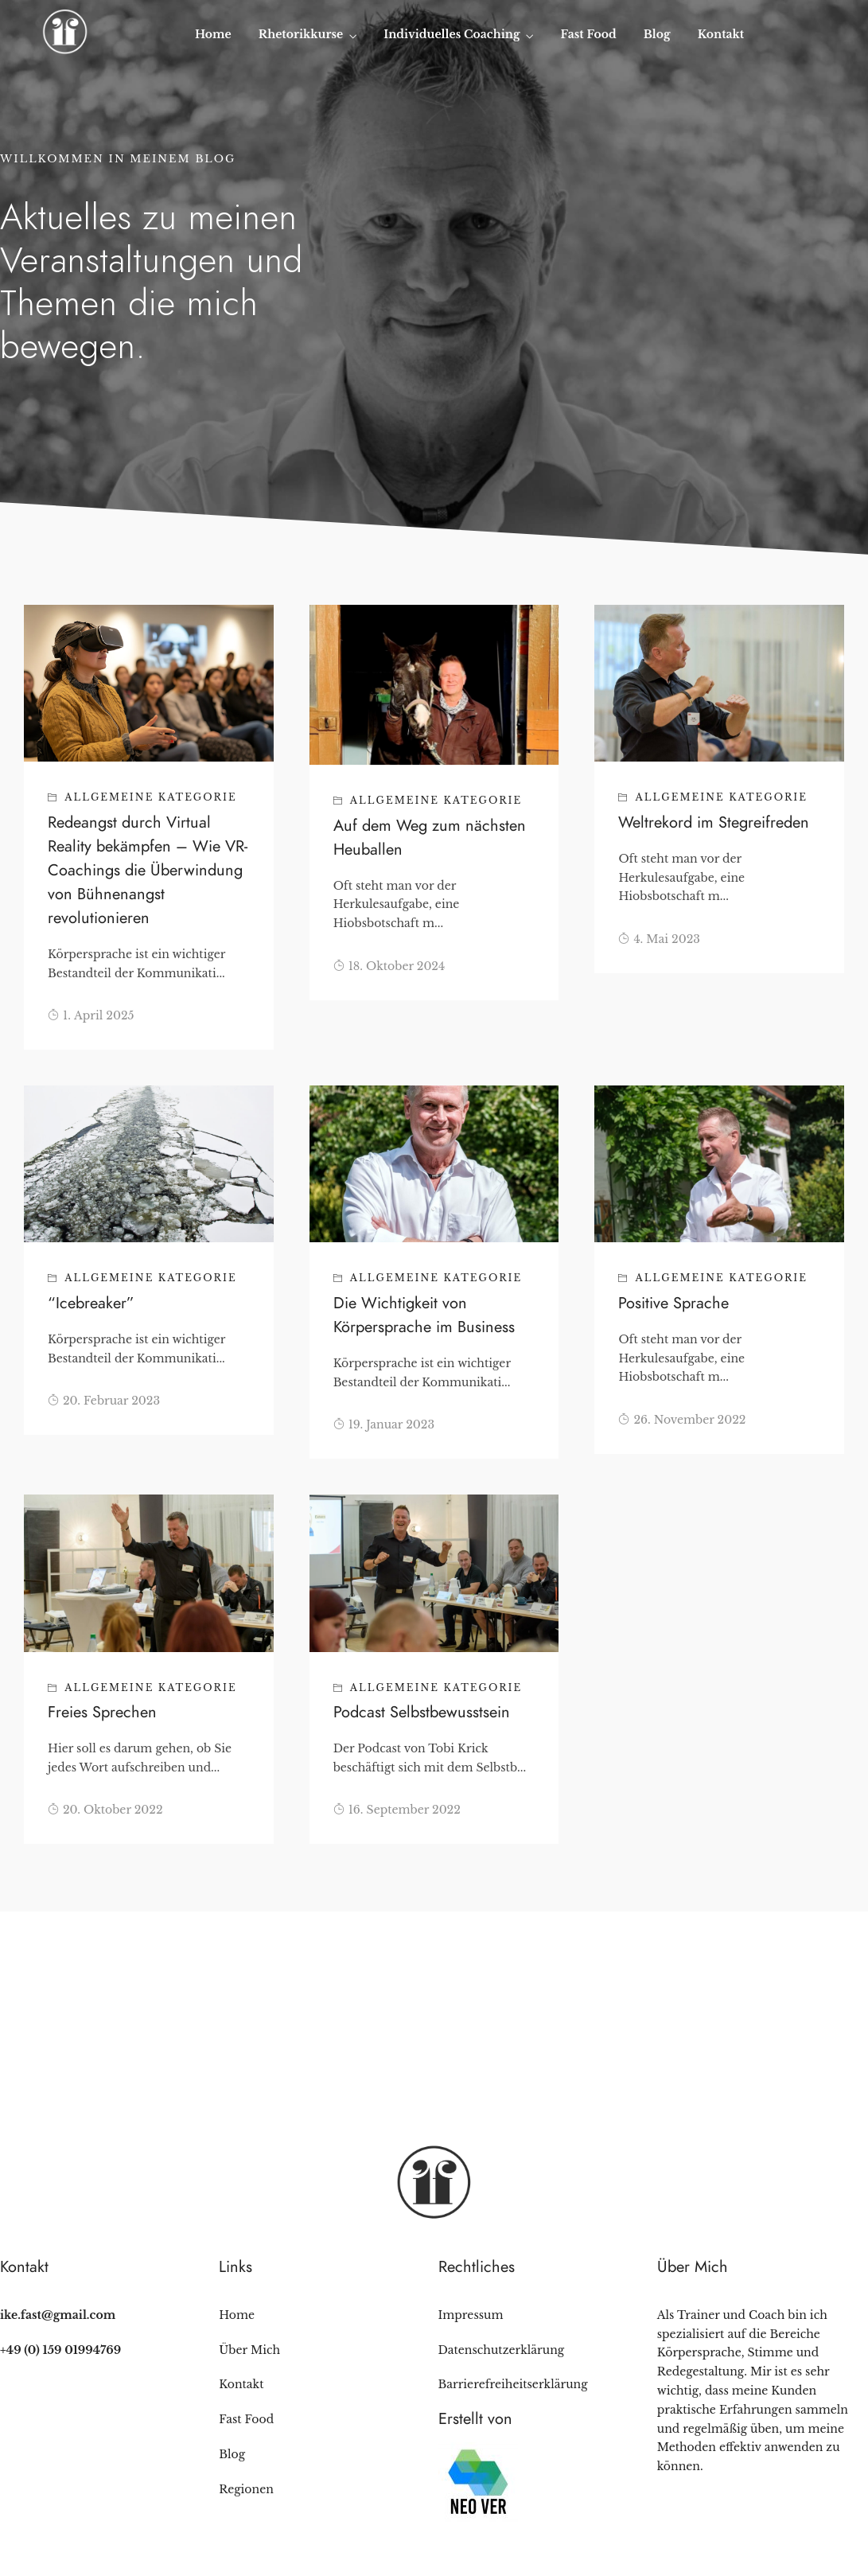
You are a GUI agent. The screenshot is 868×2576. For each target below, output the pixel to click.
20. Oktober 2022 (105, 1809)
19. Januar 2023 (383, 1424)
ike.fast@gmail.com (57, 2315)
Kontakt (721, 34)
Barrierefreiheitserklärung (513, 2384)
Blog (657, 34)
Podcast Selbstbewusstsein (421, 1712)
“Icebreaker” (91, 1303)
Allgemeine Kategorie (150, 797)
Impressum (471, 2315)
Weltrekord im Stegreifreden (713, 822)
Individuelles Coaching (451, 34)
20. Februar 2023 (104, 1400)
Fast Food (589, 34)
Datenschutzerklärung (501, 2350)
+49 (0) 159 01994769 (60, 2350)
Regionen (246, 2489)
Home (213, 34)
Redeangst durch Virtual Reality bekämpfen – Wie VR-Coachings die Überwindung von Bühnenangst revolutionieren (147, 870)
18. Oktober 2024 (389, 966)
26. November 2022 (681, 1420)
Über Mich (249, 2350)
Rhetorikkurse (301, 34)
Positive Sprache (673, 1303)
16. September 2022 (397, 1809)
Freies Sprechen (102, 1712)
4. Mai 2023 (659, 939)
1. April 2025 (91, 1015)
